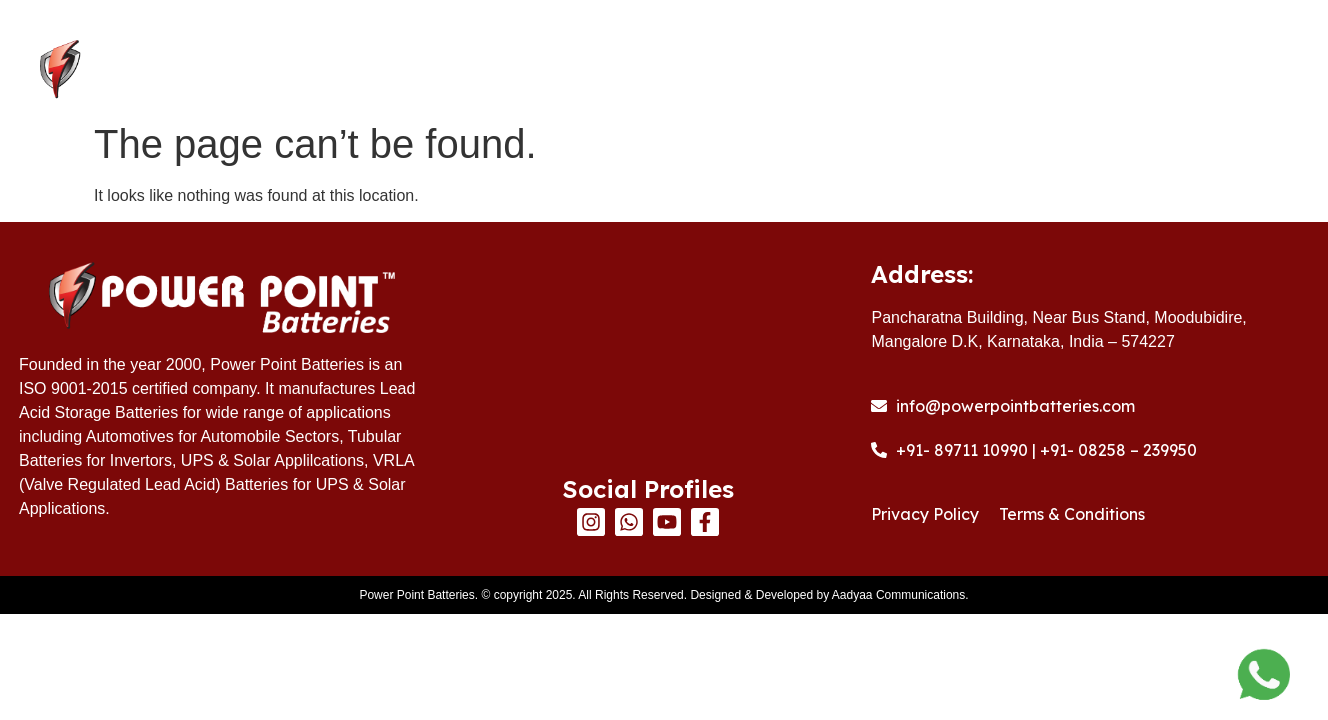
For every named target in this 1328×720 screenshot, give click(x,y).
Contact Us (1213, 70)
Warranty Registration (1013, 70)
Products (808, 71)
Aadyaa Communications (898, 595)
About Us (662, 70)
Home (544, 70)
